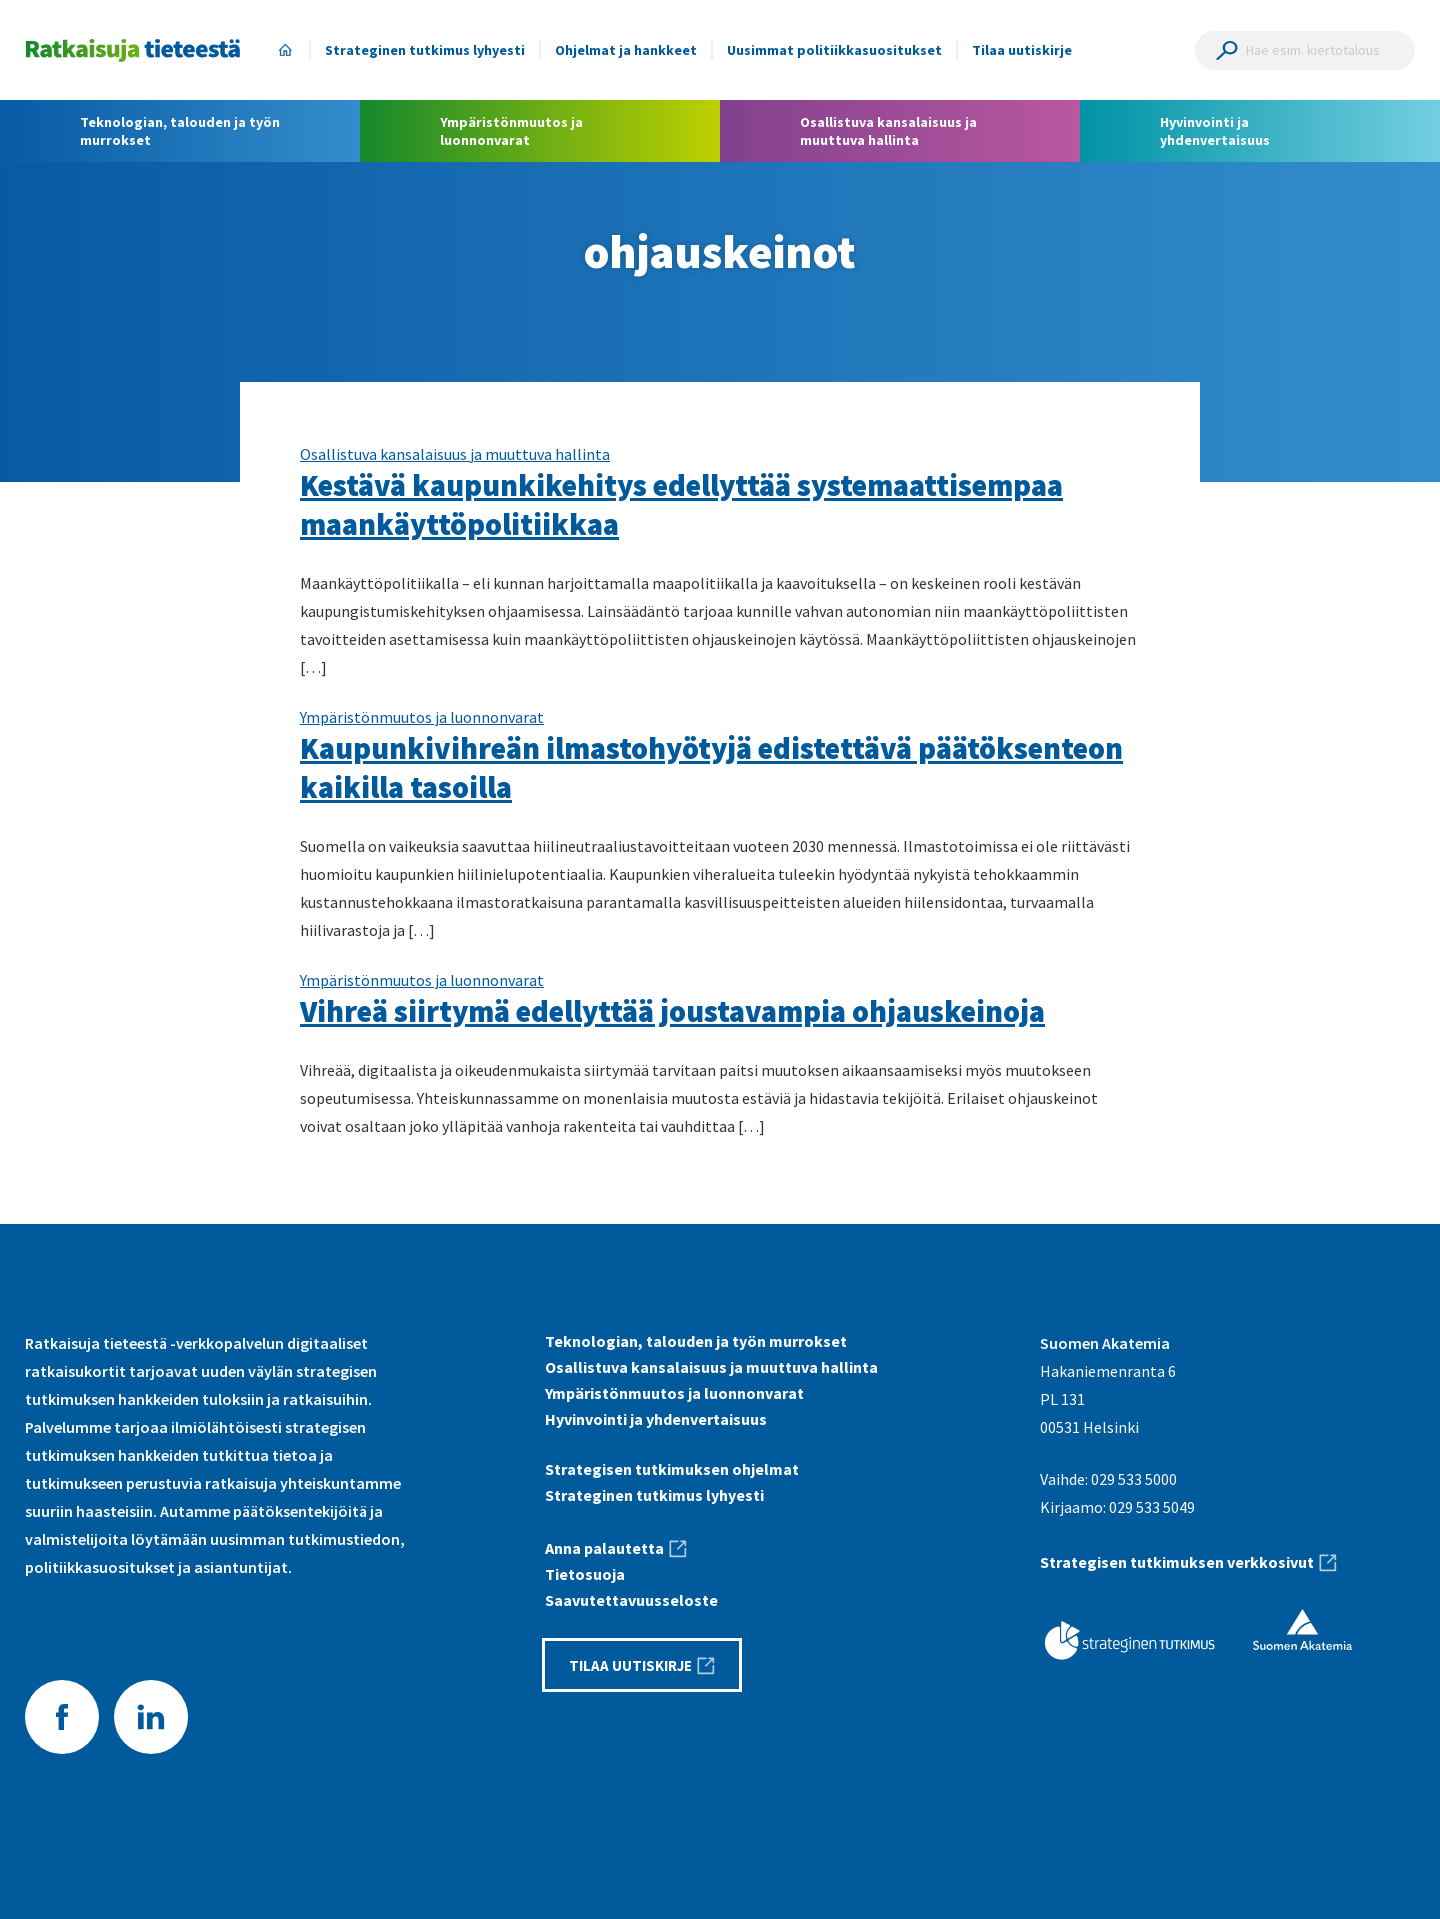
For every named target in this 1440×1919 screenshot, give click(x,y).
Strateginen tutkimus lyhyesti (425, 50)
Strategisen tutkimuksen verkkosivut (1177, 1562)
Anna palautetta (604, 1548)
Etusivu (285, 50)
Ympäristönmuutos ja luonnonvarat (422, 717)
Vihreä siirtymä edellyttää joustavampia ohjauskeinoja (672, 1011)
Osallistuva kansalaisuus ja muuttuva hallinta (455, 454)
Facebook (62, 1717)
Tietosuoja (585, 1574)
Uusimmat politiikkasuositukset (834, 50)
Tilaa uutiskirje (1022, 50)
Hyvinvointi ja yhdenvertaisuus (656, 1419)
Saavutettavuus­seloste (631, 1600)
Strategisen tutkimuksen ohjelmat (672, 1469)
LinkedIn (151, 1717)
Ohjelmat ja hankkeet (626, 50)
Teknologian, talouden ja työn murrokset (696, 1341)
